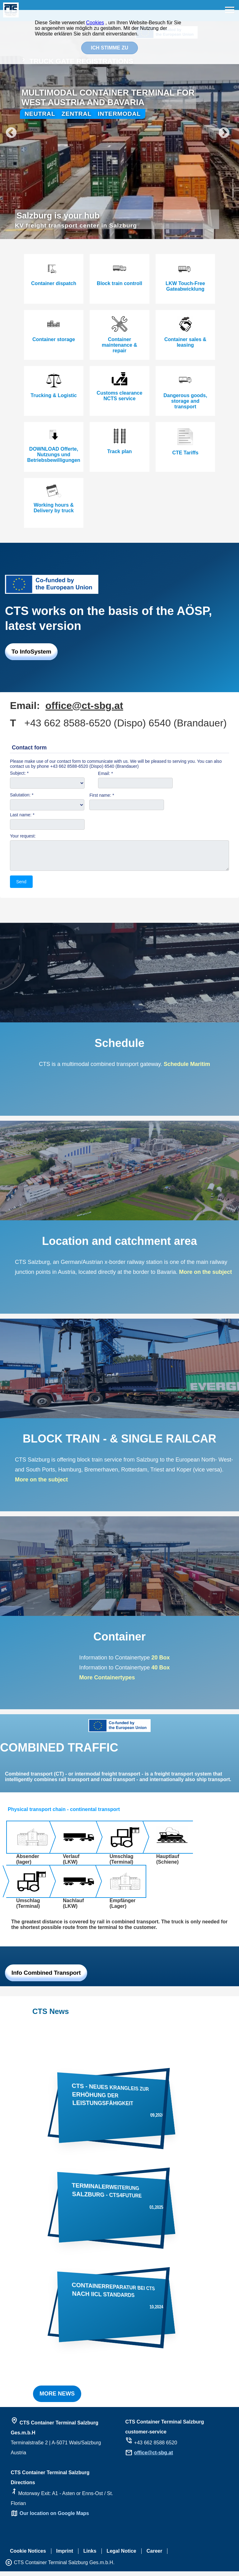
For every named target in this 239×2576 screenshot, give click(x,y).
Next (231, 130)
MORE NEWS (57, 2398)
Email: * (105, 773)
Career (154, 2555)
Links (89, 2555)
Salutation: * (22, 794)
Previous (8, 130)
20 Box (161, 1662)
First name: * (101, 795)
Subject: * (19, 773)
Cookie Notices (28, 2555)
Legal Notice (121, 2555)
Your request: (23, 835)
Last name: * (22, 814)
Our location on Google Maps (54, 2518)
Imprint (64, 2555)
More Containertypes (107, 1682)
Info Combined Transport (46, 1977)
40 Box (160, 1672)
